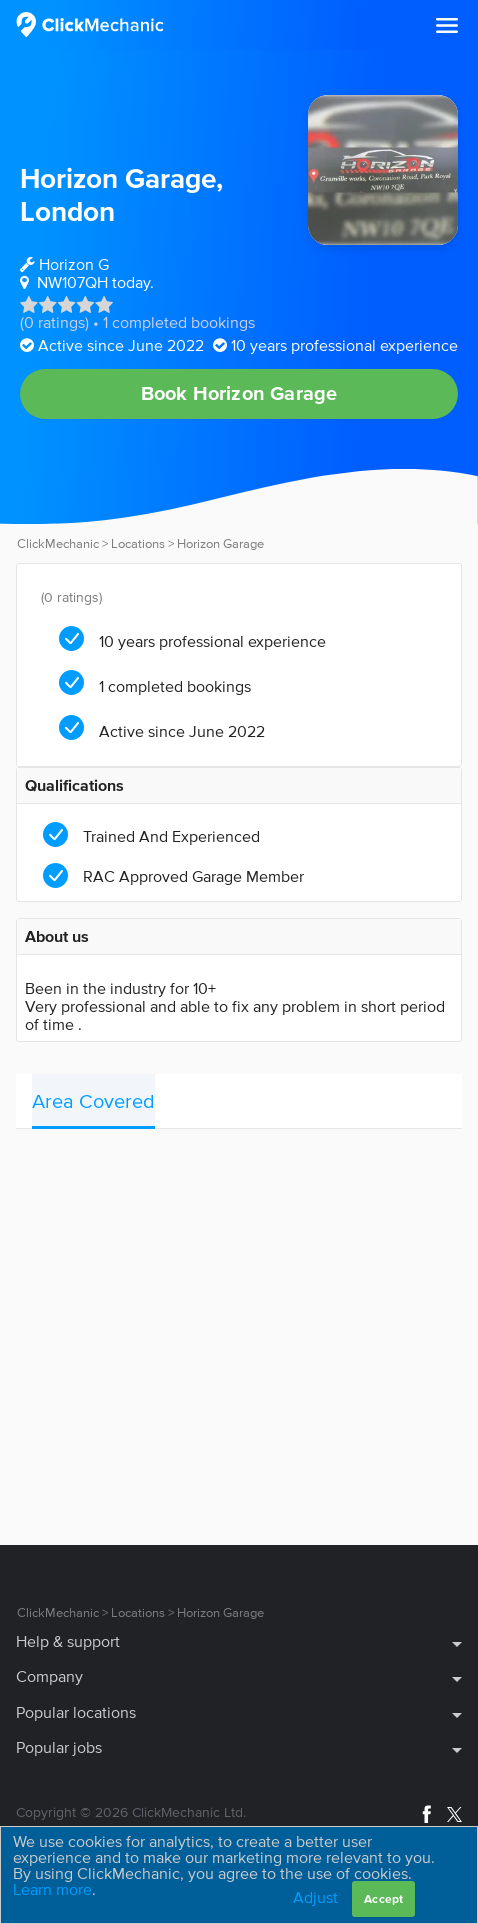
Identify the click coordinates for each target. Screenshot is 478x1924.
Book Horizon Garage (239, 393)
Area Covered (93, 1101)
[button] (447, 26)
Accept (383, 1898)
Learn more (52, 1889)
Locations (138, 543)
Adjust (315, 1897)
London (67, 211)
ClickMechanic (58, 543)
